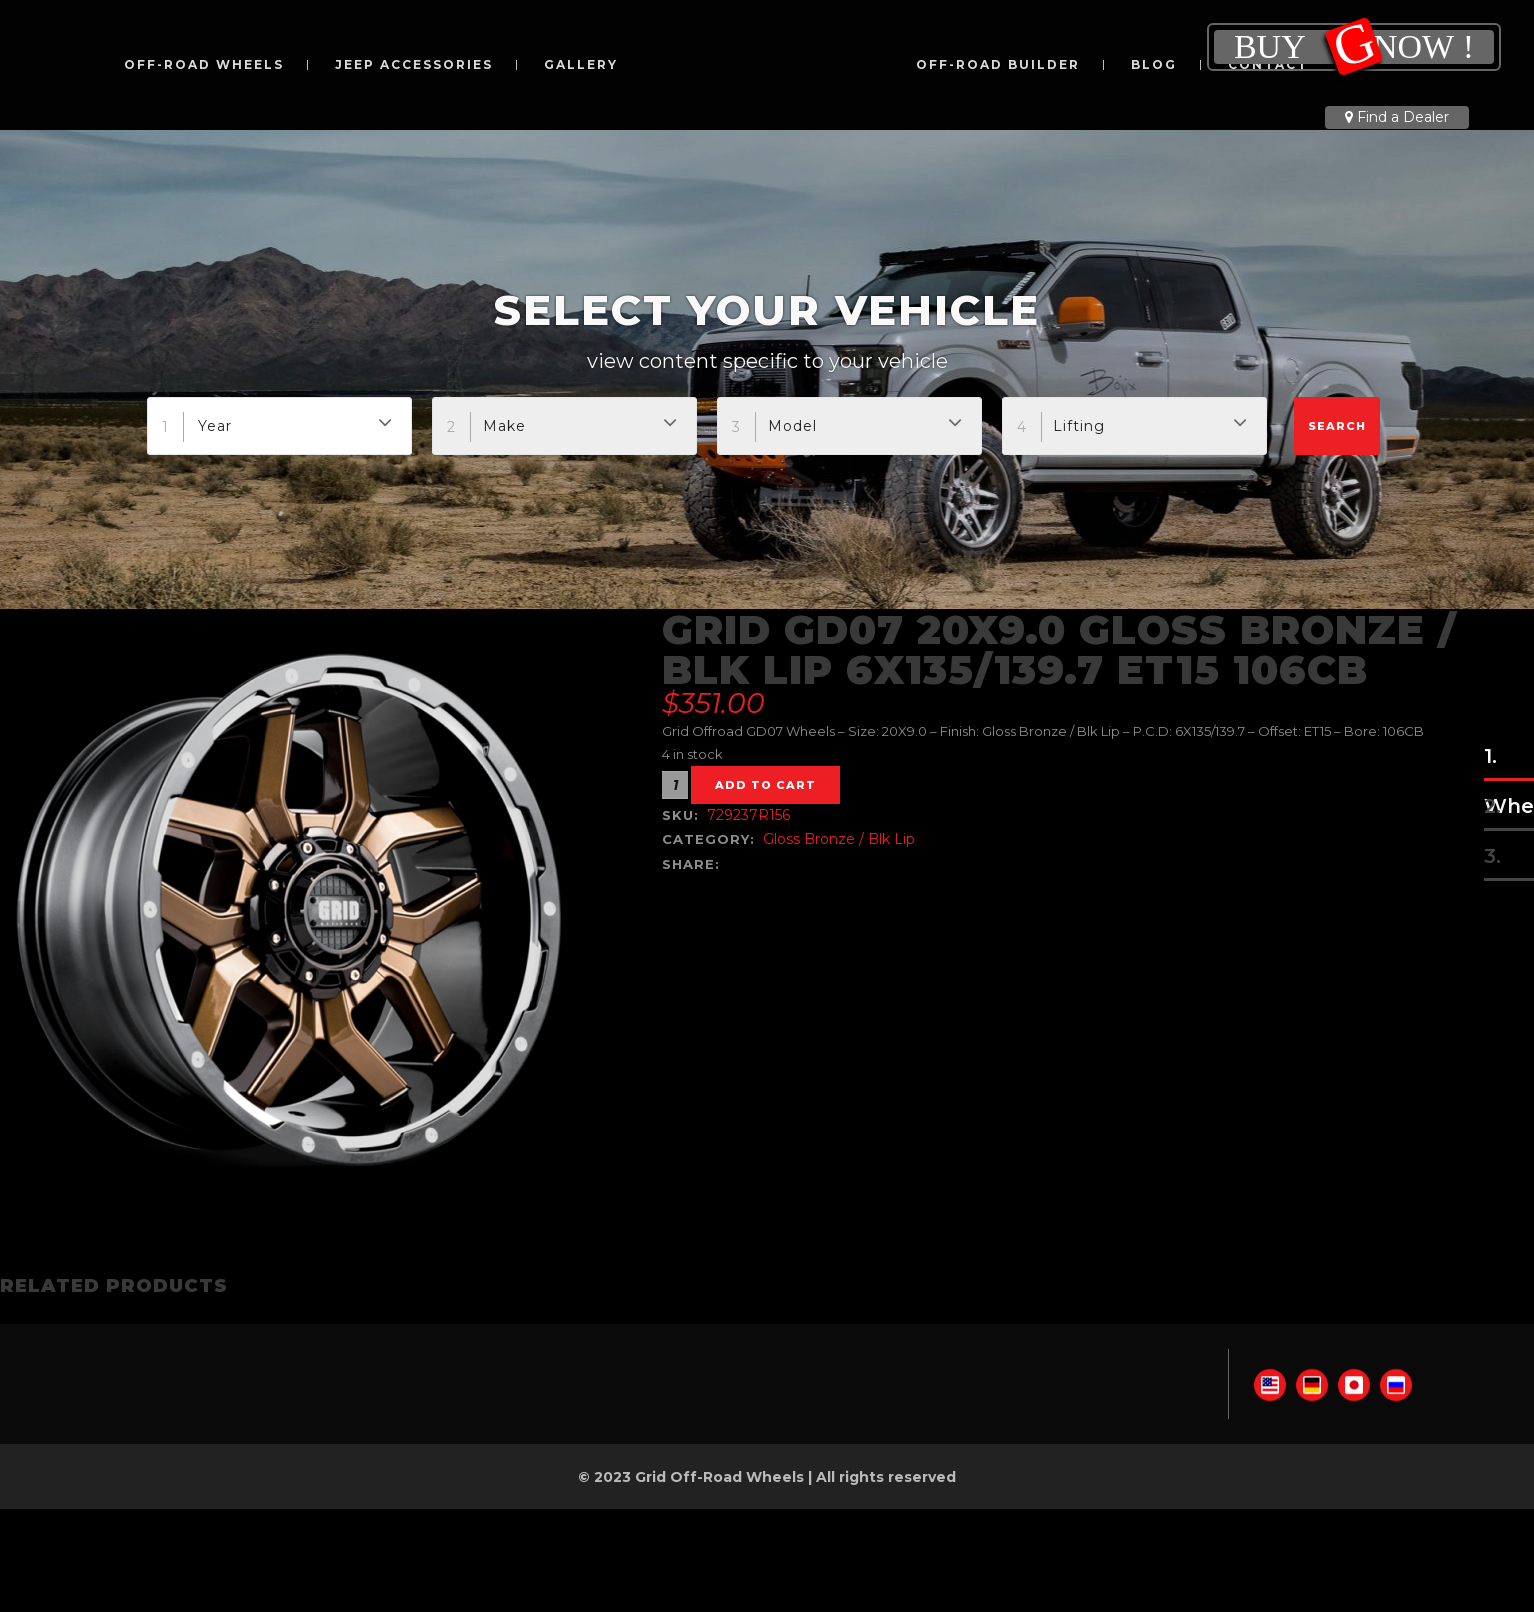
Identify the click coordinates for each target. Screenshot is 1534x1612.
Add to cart (765, 785)
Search (1337, 426)
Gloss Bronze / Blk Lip (839, 839)
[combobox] (279, 426)
